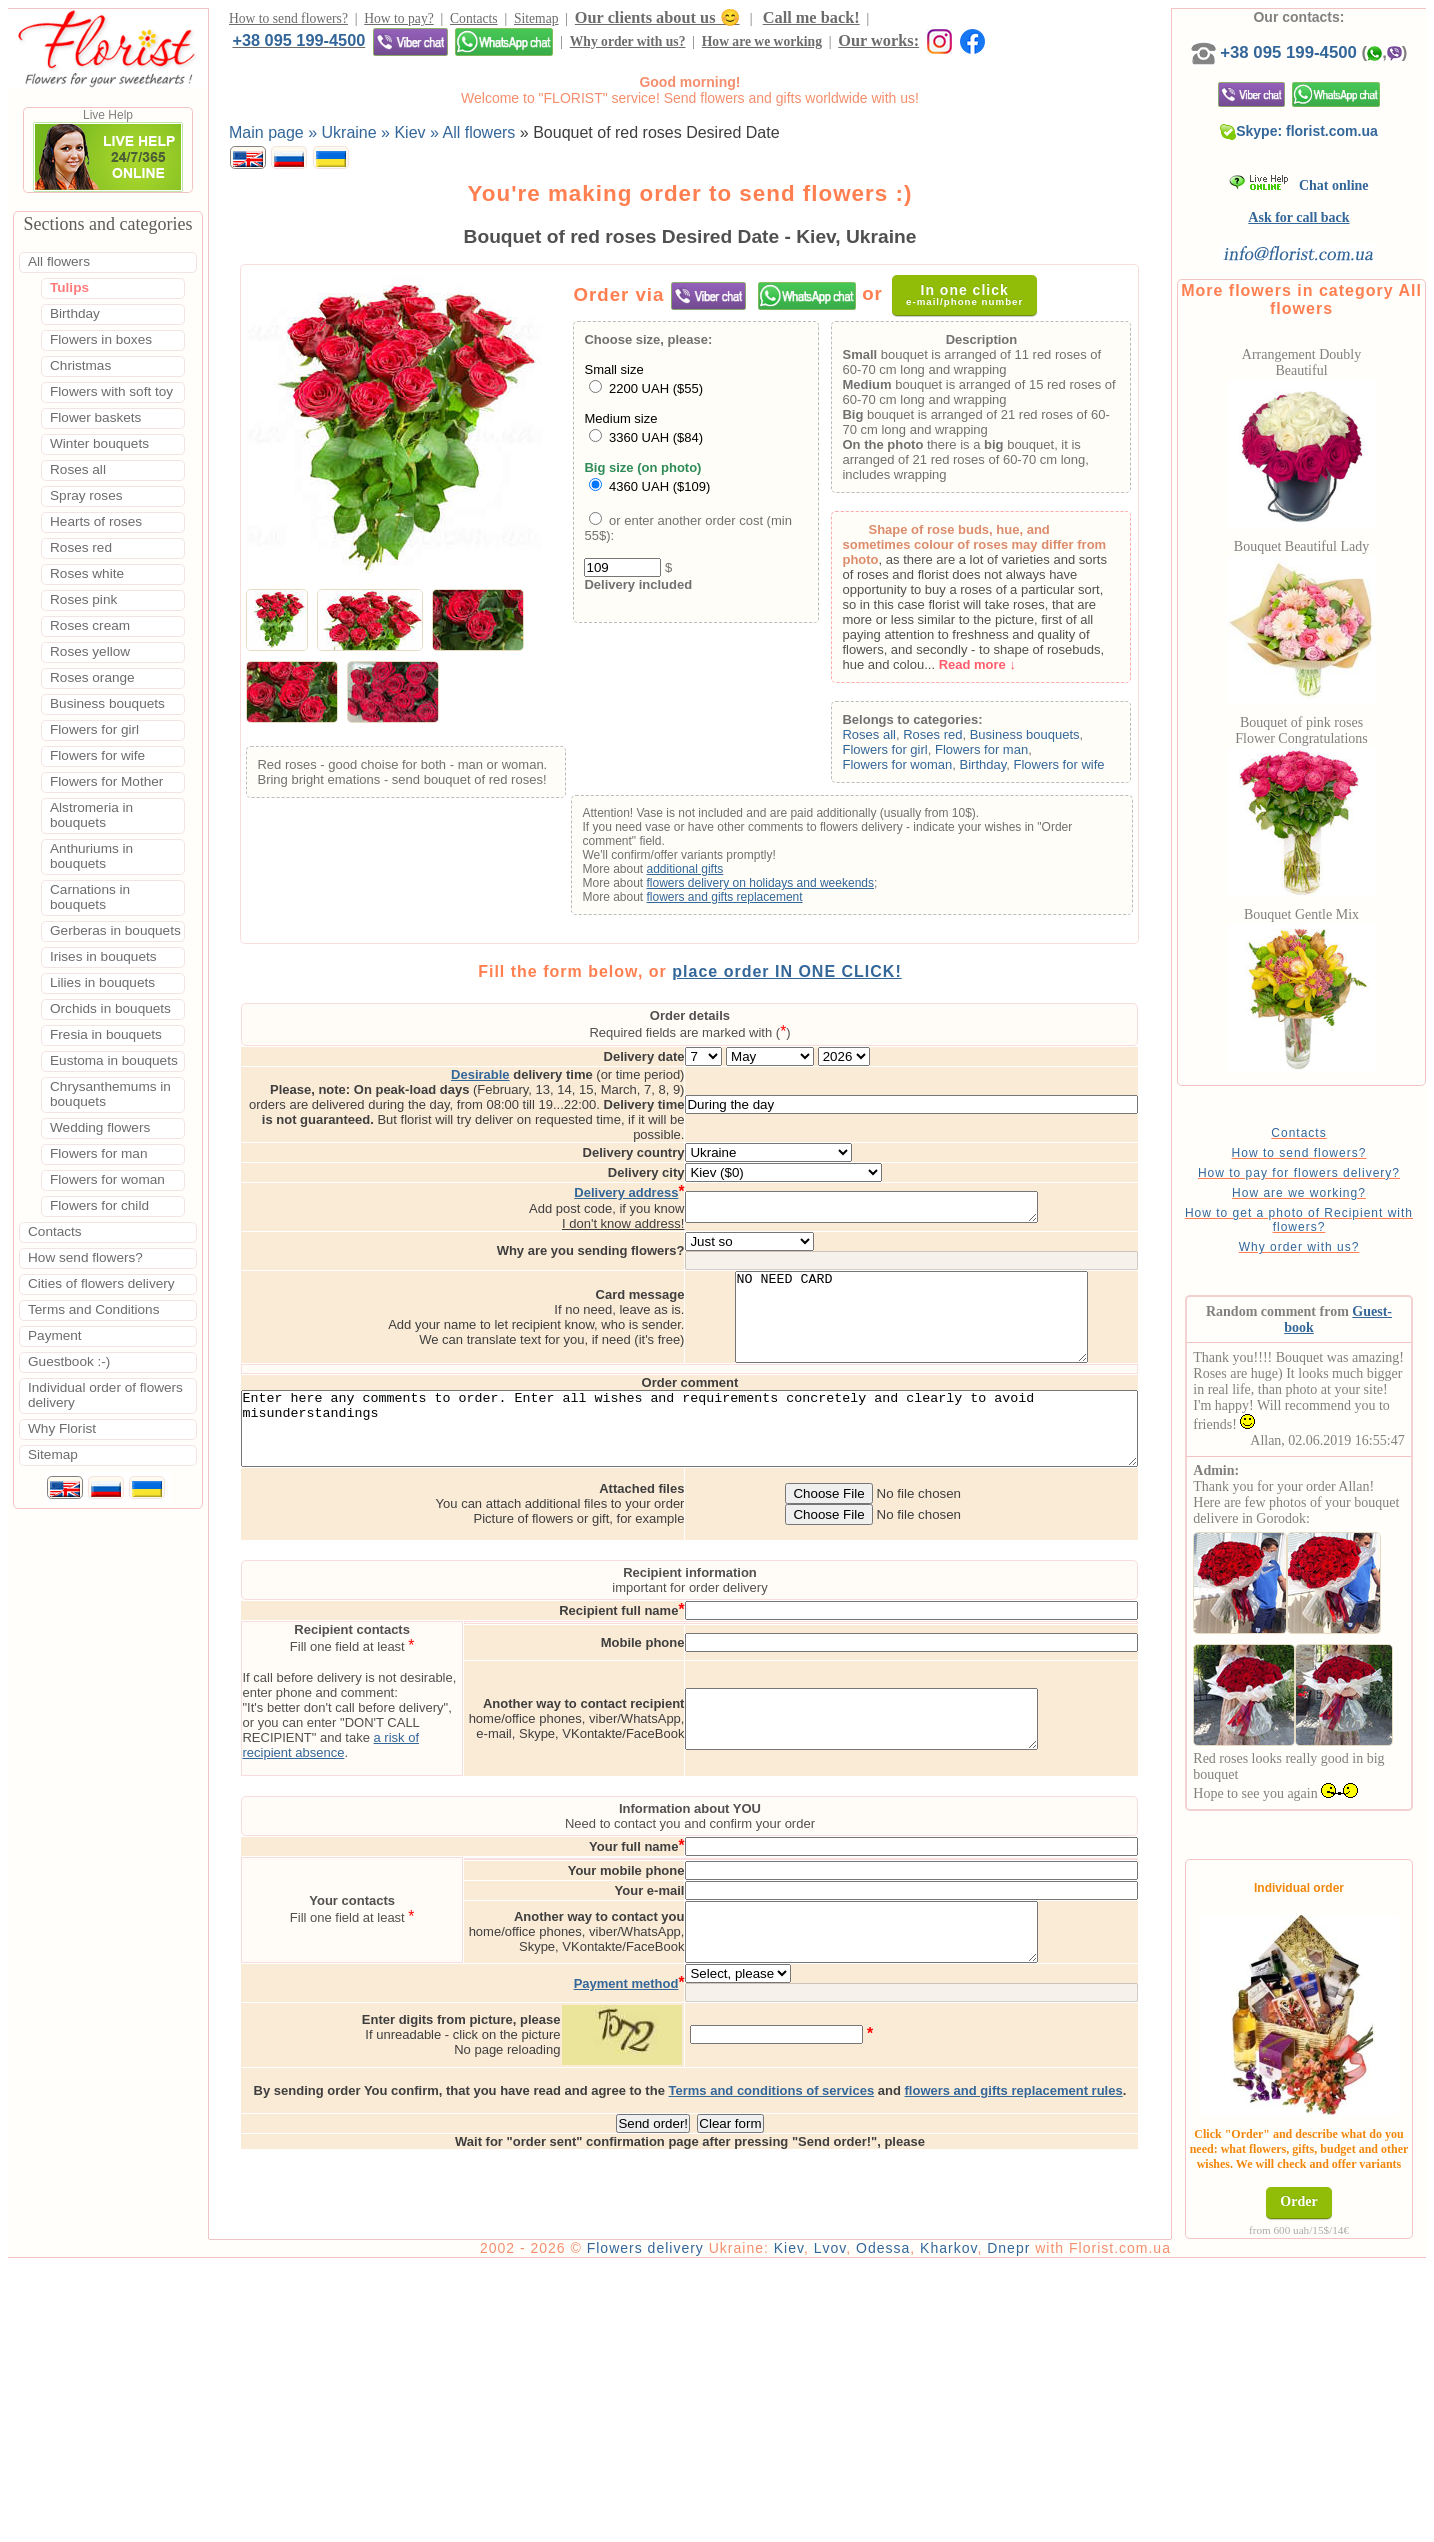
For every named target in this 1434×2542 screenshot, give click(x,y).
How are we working (424, 47)
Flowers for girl (912, 754)
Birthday (1010, 769)
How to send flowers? (288, 21)
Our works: (541, 46)
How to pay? (398, 21)
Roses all (896, 739)
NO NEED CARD (995, 1302)
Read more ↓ (1004, 669)
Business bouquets (1052, 739)
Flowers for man (1008, 754)
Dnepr (1065, 2524)
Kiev (846, 2524)
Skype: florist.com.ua (1332, 151)
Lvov (887, 2524)
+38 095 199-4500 (942, 20)
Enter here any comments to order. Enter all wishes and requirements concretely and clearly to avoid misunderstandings (718, 1430)
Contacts (474, 21)
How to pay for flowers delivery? (1331, 1193)
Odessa (940, 2524)
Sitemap (536, 21)
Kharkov (1005, 2524)
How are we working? (1331, 1213)
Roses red (960, 739)
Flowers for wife (1086, 769)
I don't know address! (707, 1199)
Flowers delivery (702, 2524)
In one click (975, 299)
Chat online (1331, 205)
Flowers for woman (925, 769)
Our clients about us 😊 (657, 20)
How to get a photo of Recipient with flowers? (1331, 1240)
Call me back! (811, 20)
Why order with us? (290, 47)
